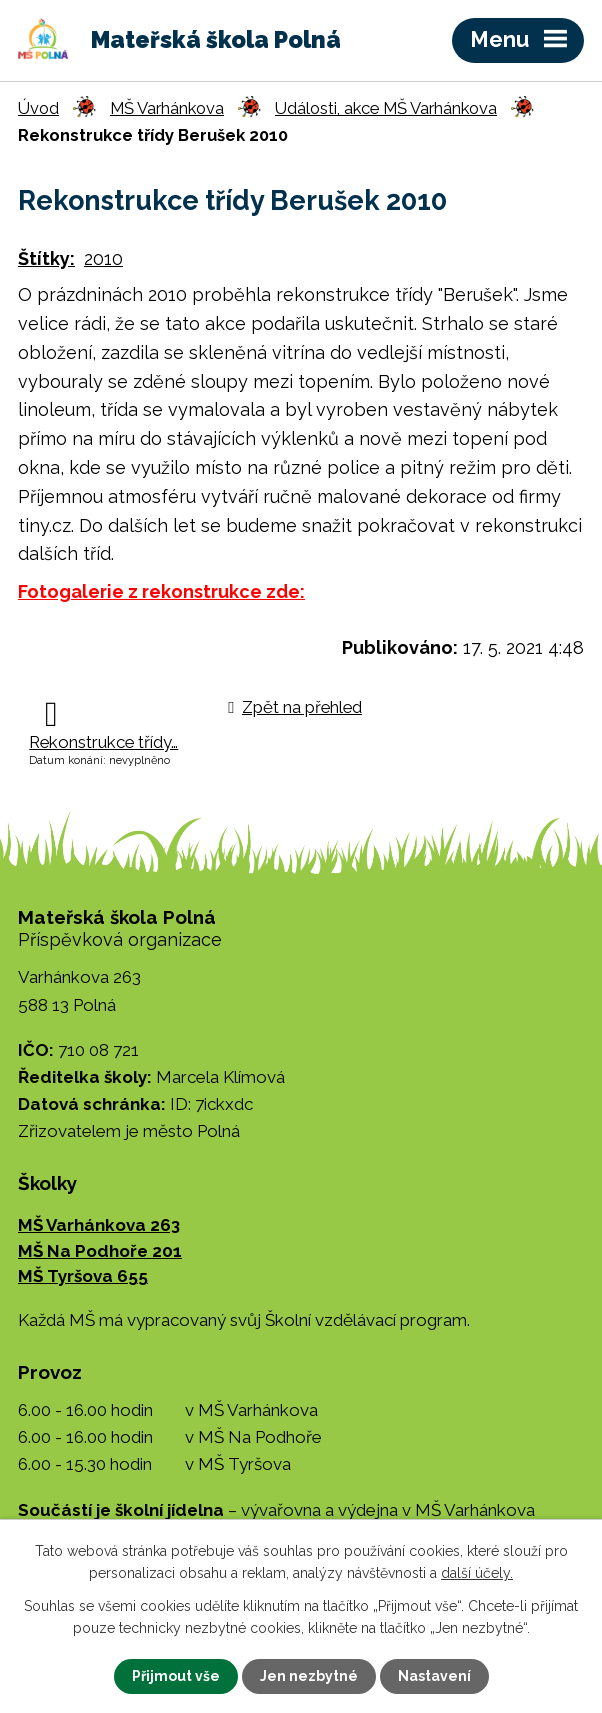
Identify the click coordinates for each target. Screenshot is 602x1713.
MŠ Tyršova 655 (83, 1276)
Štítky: (46, 258)
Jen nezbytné (309, 1676)
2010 (103, 258)
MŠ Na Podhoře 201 (100, 1251)
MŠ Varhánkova (167, 108)
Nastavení (434, 1676)
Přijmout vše (176, 1676)
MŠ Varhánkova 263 (99, 1225)
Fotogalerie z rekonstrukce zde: (161, 591)
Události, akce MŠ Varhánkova (386, 108)
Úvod (38, 108)
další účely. (477, 1573)
